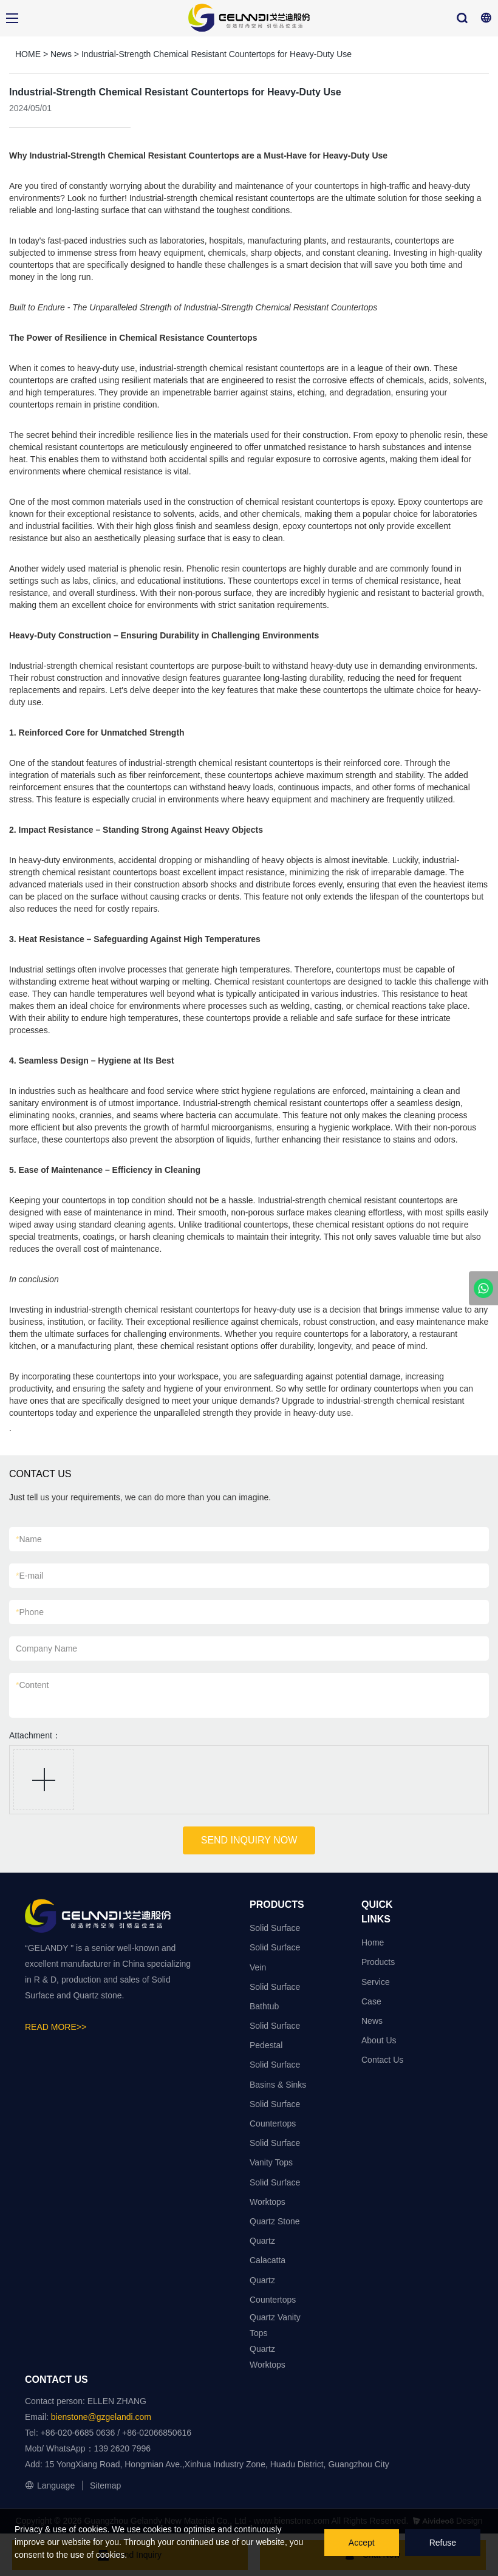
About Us (379, 2040)
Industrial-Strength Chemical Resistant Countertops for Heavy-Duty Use (216, 54)
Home (372, 1942)
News (61, 54)
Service (375, 1982)
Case (371, 2001)
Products (378, 1962)
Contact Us (382, 2060)
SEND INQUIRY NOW (249, 1840)
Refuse (442, 2542)
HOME (28, 54)
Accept (362, 2542)
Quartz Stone (275, 2221)
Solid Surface (275, 1928)
